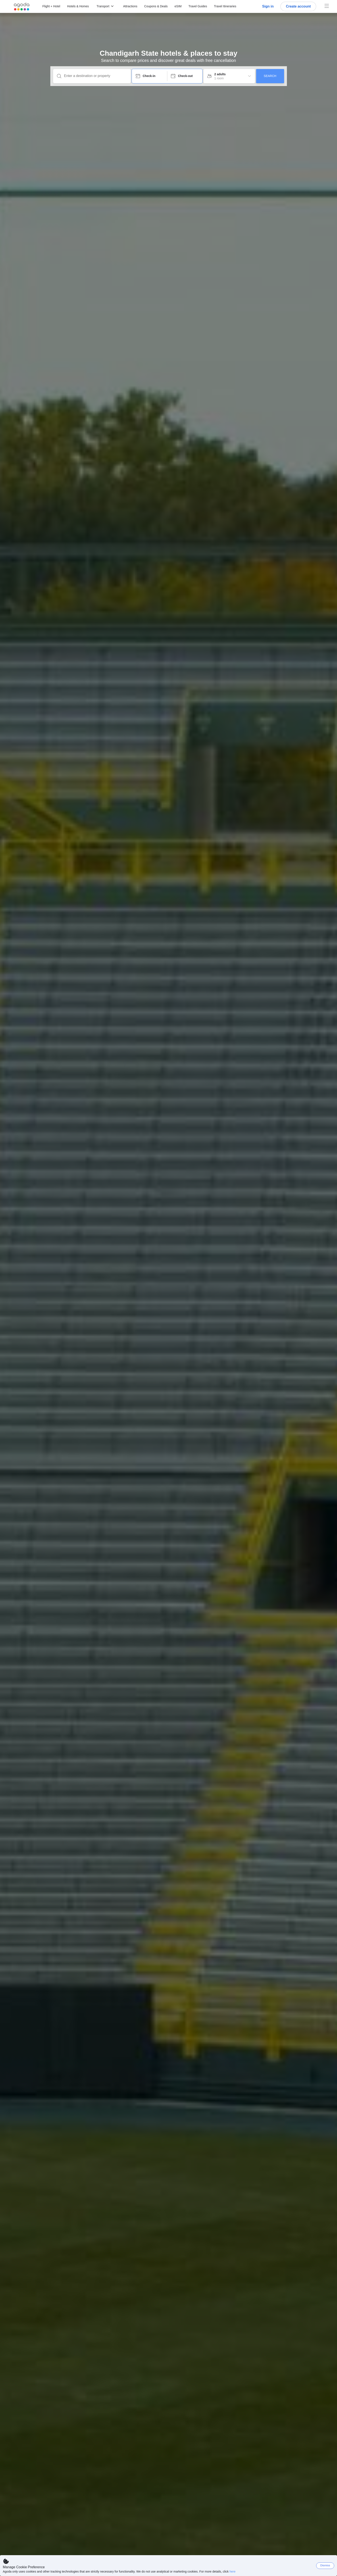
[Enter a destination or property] (95, 76)
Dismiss (325, 2565)
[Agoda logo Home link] (21, 7)
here (232, 2571)
